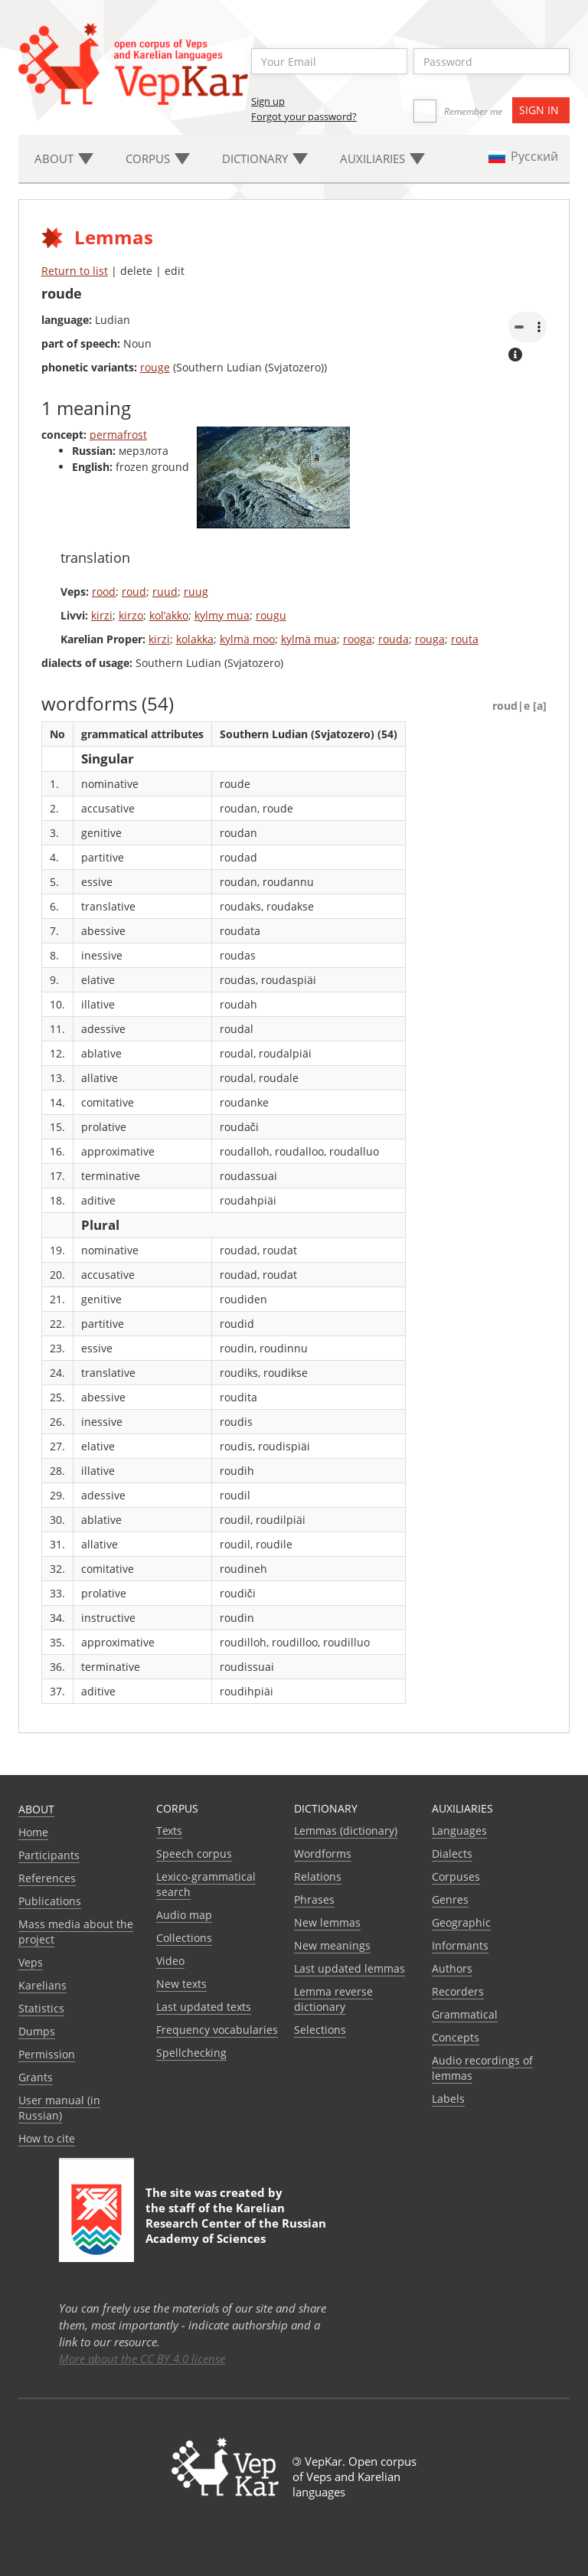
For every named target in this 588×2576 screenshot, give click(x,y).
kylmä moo (247, 639)
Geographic (461, 1922)
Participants (49, 1855)
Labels (448, 2098)
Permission (46, 2054)
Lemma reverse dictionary (333, 1999)
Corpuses (456, 1876)
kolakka (195, 639)
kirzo (131, 615)
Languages (459, 1830)
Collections (184, 1937)
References (47, 1878)
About (36, 1809)
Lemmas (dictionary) (345, 1830)
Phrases (314, 1899)
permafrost (118, 434)
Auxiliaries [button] (382, 158)
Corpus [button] (158, 158)
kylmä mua (309, 639)
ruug (196, 591)
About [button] (63, 158)
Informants (460, 1945)
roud (134, 591)
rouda (393, 639)
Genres (450, 1899)
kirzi (102, 615)
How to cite (46, 2138)
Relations (317, 1876)
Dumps (36, 2031)
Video (170, 1960)
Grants (35, 2077)
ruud (165, 591)
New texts (181, 1983)
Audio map (184, 1914)
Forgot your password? (304, 116)
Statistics (41, 2008)
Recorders (458, 1991)
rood (104, 591)
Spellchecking (191, 2052)
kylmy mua (222, 615)
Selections (320, 2029)
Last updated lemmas (349, 1968)
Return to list (74, 270)
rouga (430, 639)
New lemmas (327, 1922)
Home (33, 1832)
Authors (452, 1968)
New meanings (332, 1945)
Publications (49, 1901)
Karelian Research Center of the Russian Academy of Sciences (235, 2223)
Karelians (42, 1985)
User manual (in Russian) (59, 2108)
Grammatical (465, 2014)
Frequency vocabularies (217, 2029)
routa (465, 639)
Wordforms (322, 1853)
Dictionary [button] (265, 158)
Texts (169, 1830)
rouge (155, 367)
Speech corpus (194, 1853)
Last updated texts (203, 2006)
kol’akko (168, 615)
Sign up (268, 101)
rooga (357, 639)
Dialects (452, 1853)
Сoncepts (455, 2037)
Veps (30, 1962)
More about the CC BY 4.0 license (142, 2358)
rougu (271, 615)
